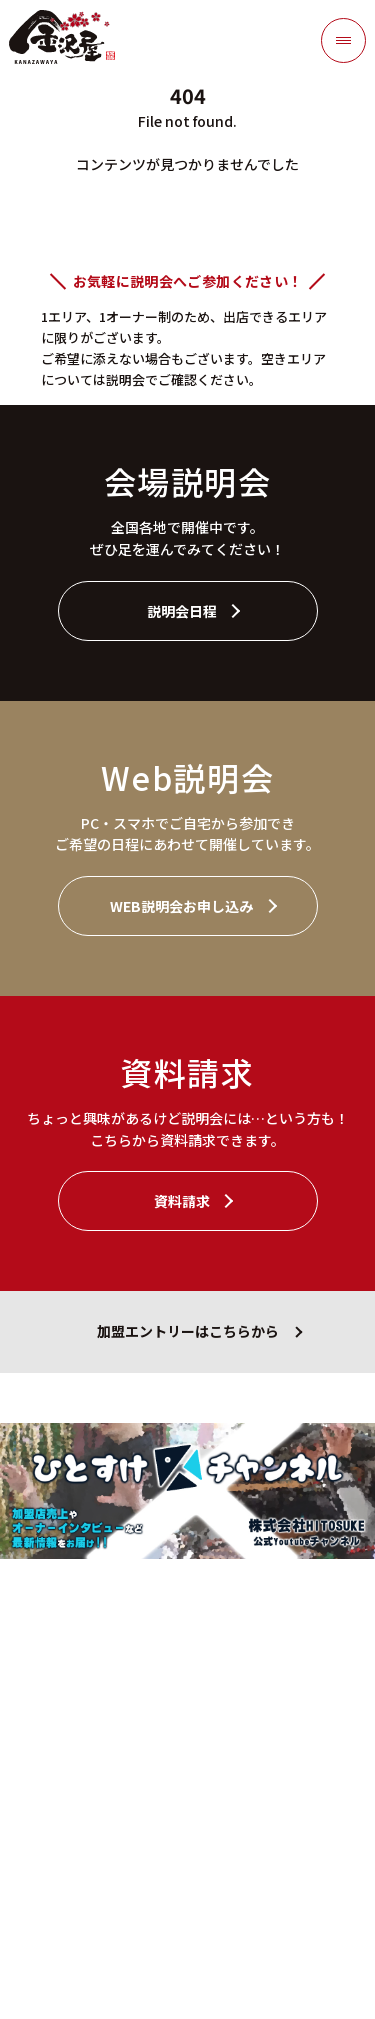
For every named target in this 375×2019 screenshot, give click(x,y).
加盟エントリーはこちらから (188, 1331)
